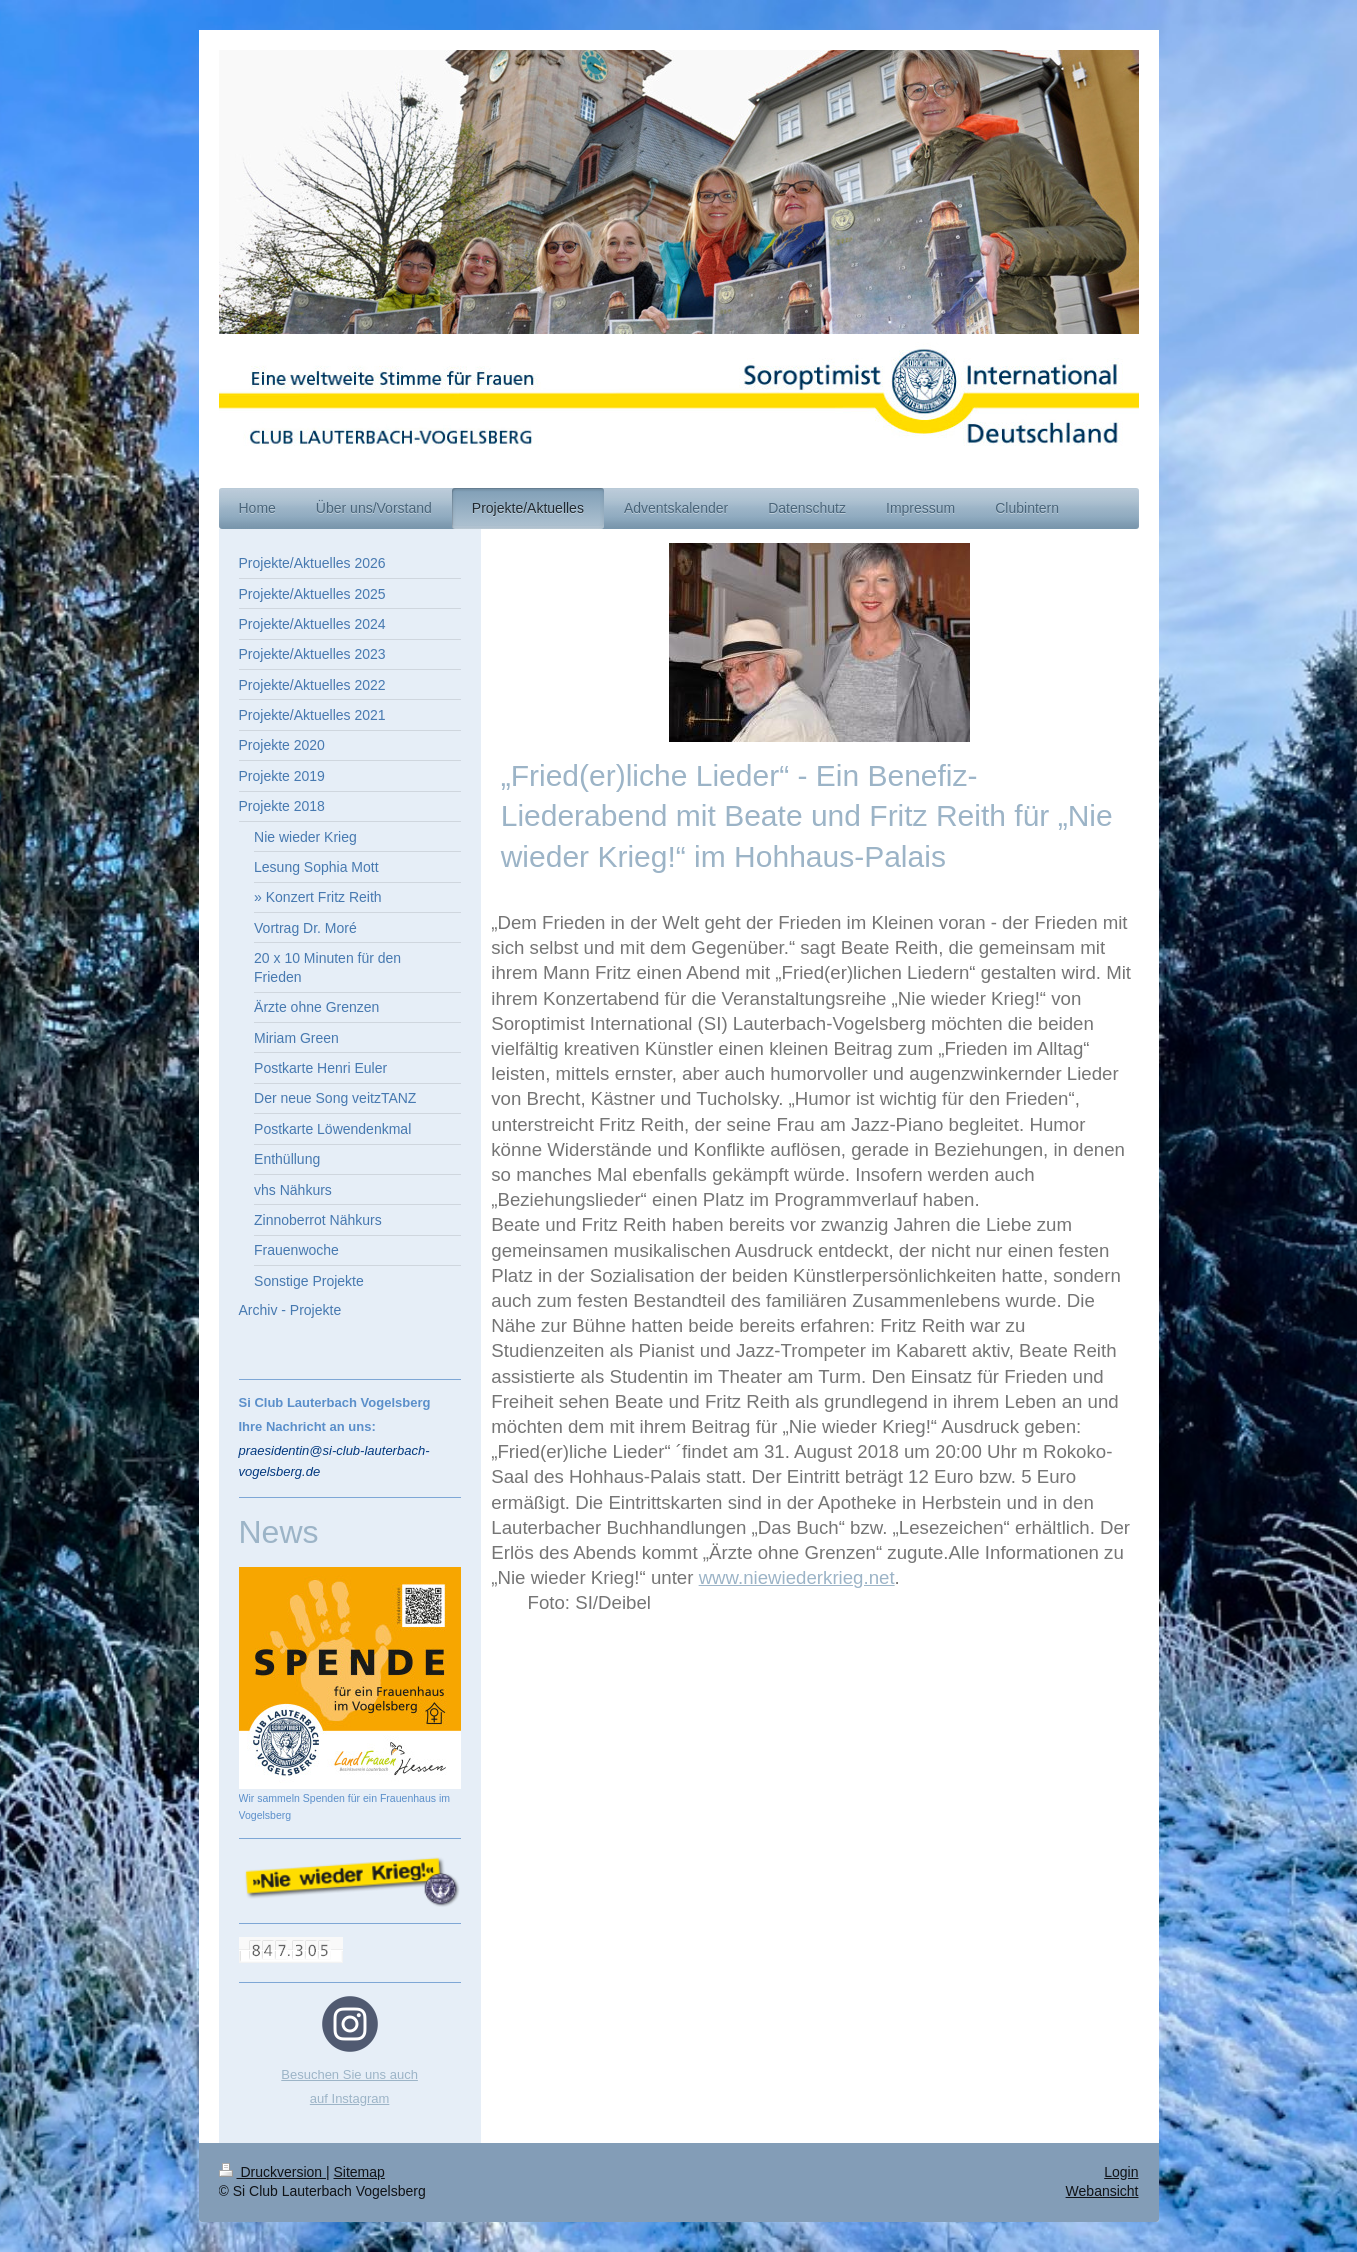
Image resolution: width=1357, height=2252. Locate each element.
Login (1121, 2172)
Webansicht (1102, 2191)
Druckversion (272, 2172)
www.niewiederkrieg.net (797, 1577)
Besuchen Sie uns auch (349, 2074)
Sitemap (359, 2172)
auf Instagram (350, 2098)
